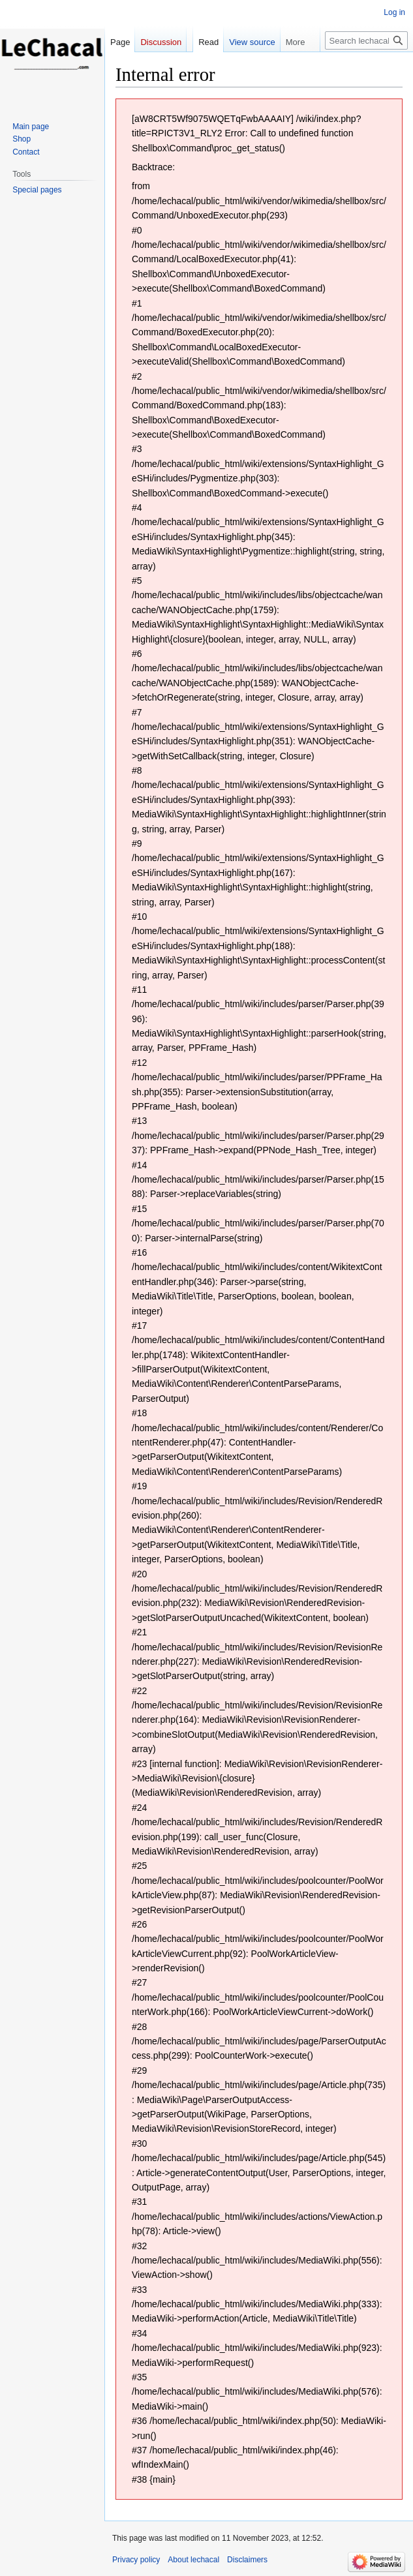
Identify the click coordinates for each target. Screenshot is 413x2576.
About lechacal (193, 2559)
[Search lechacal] (366, 40)
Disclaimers (247, 2559)
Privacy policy (136, 2559)
